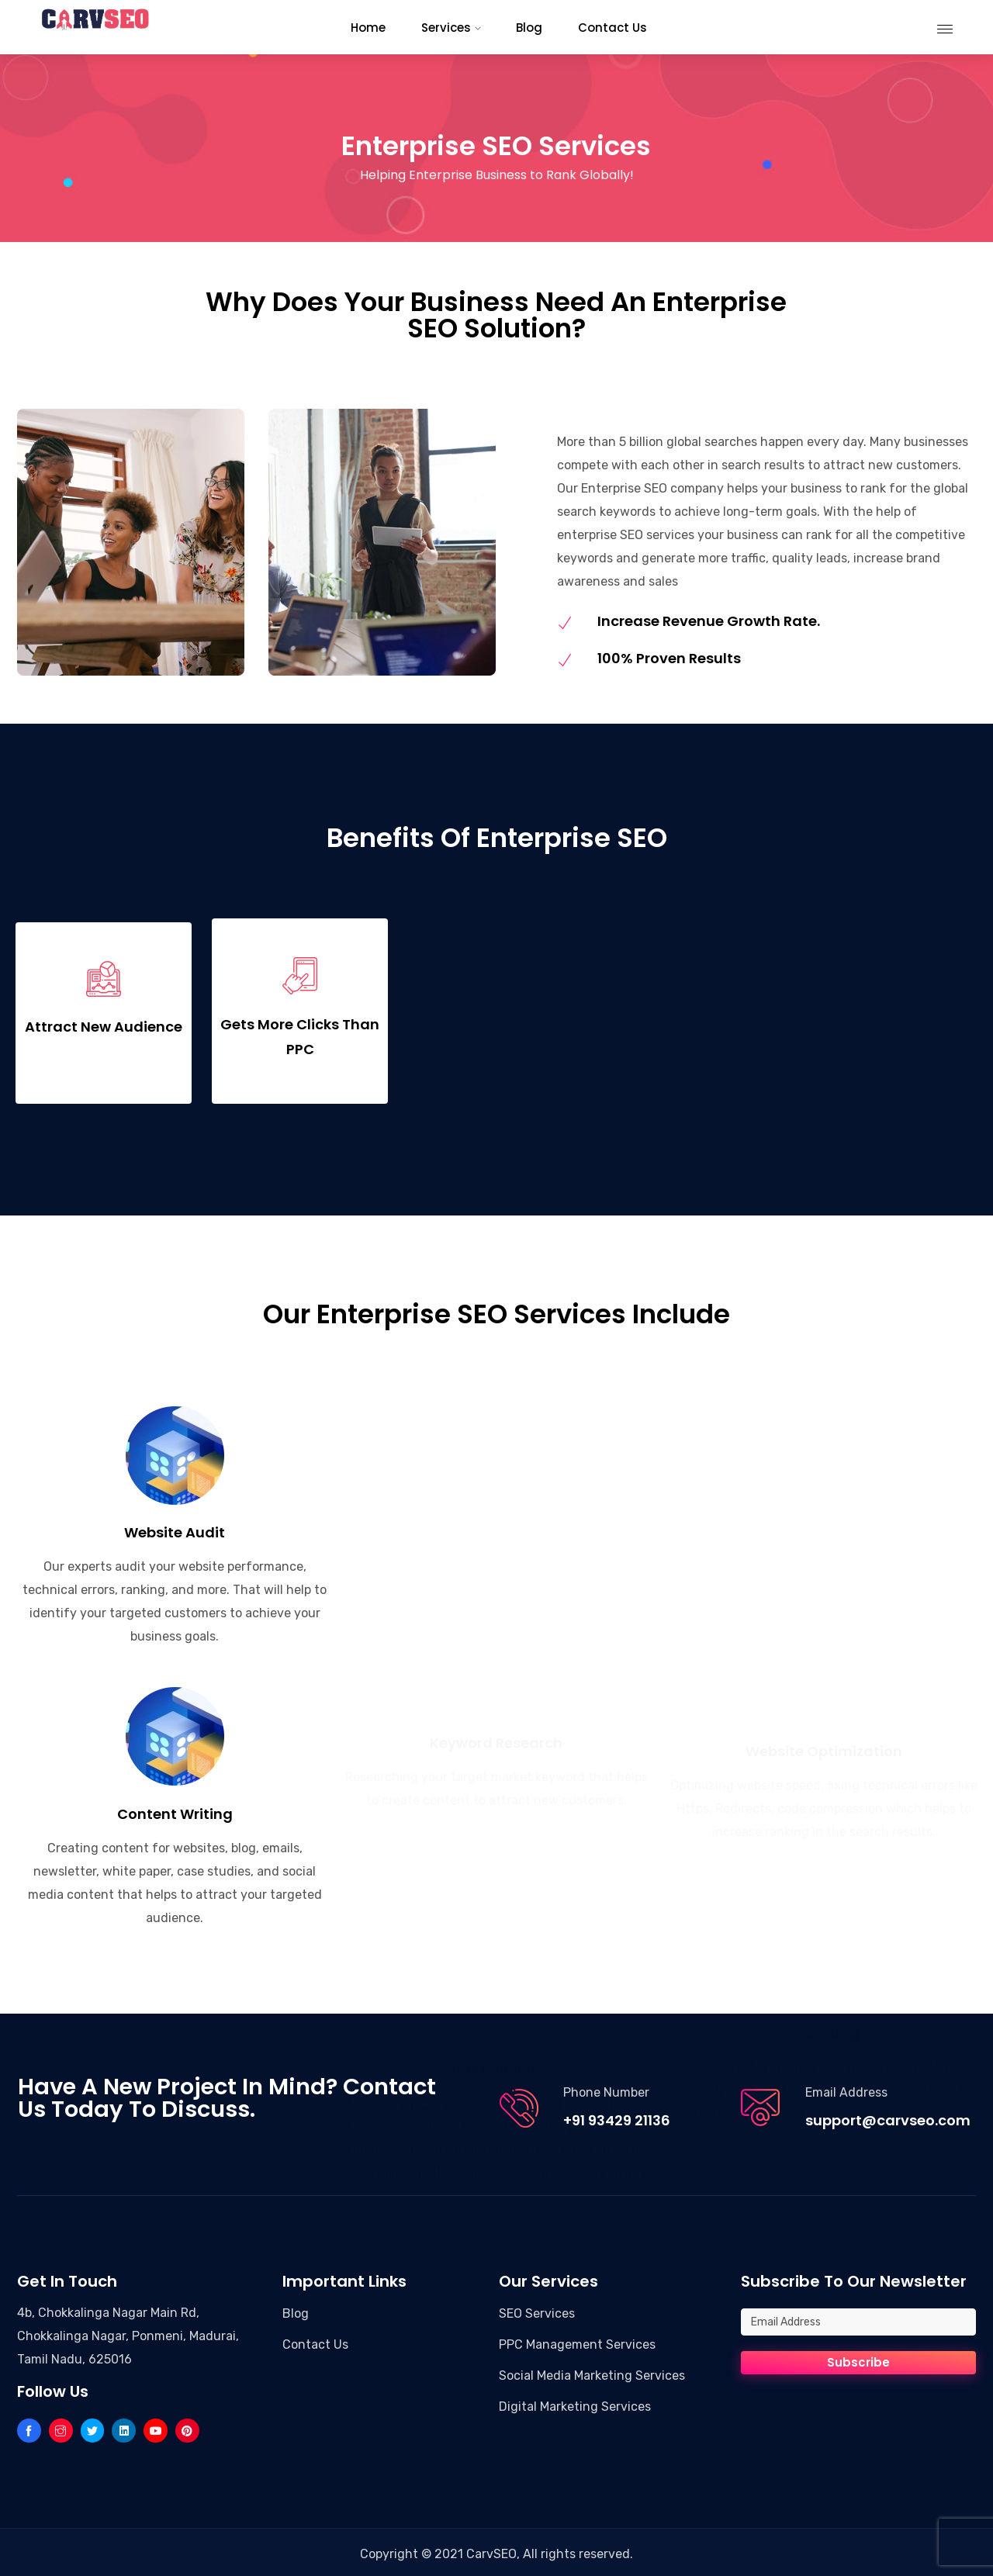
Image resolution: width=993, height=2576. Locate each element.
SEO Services (537, 2309)
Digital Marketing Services (575, 2402)
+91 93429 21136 (616, 2116)
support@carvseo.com (888, 2116)
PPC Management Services (577, 2340)
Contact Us (315, 2340)
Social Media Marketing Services (592, 2371)
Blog (295, 2309)
